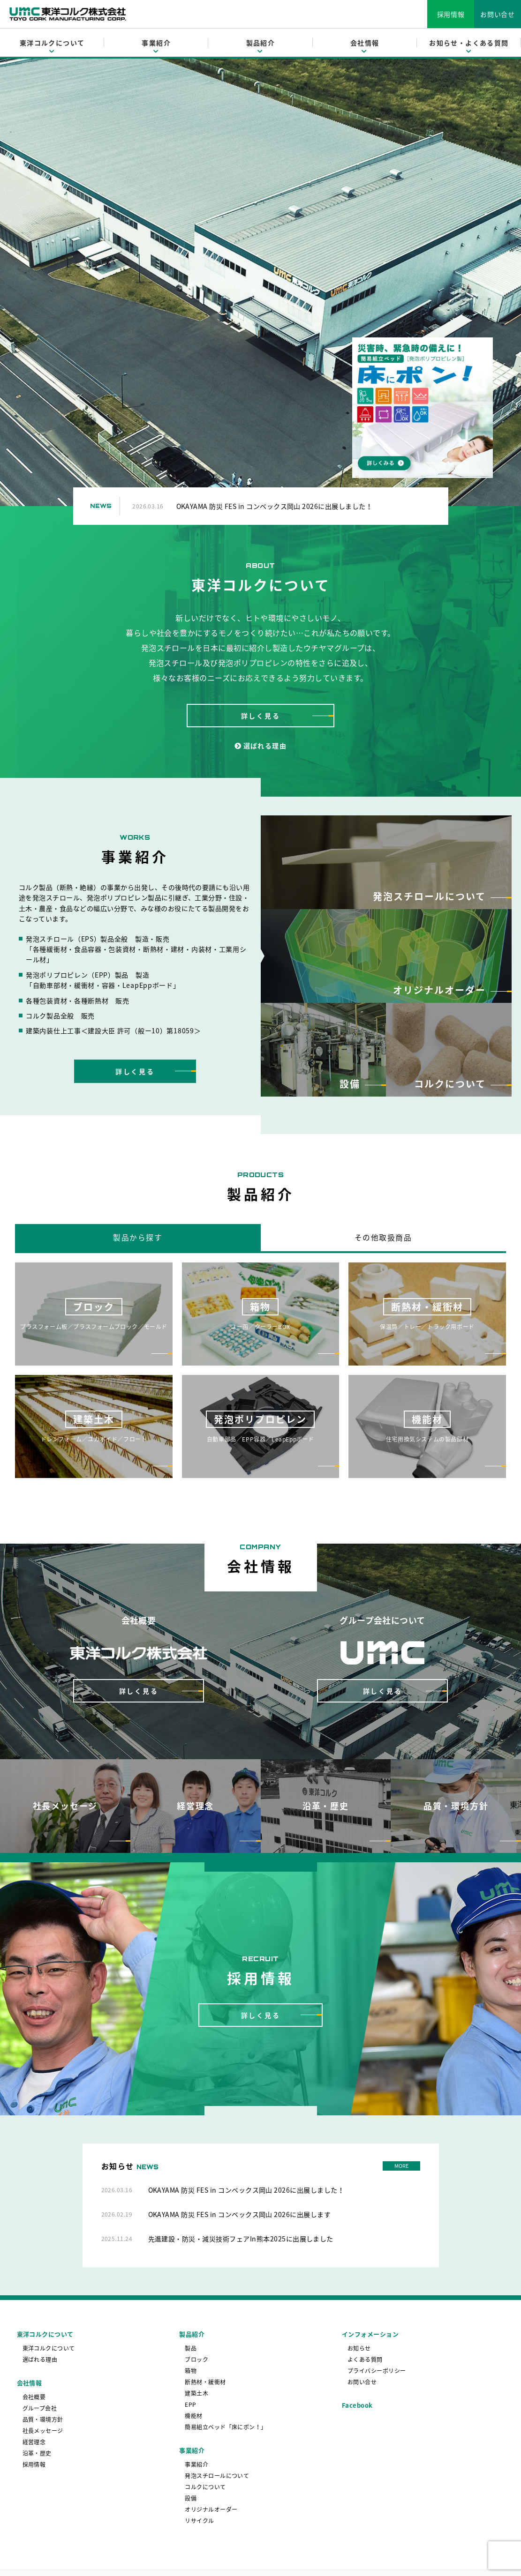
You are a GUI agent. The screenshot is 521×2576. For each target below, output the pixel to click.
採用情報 (451, 14)
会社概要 (34, 2397)
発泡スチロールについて (217, 2476)
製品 (190, 2349)
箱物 (190, 2371)
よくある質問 (365, 2360)
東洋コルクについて (49, 2349)
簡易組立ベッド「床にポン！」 (226, 2427)
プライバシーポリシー (376, 2371)
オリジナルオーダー (211, 2510)
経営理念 (34, 2442)
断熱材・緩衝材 (205, 2382)
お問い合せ (497, 14)
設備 (190, 2498)
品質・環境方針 (43, 2420)
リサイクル (199, 2521)
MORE (401, 2166)
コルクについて (205, 2487)
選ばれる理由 (260, 745)
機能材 (193, 2416)
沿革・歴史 (37, 2453)
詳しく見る (260, 715)
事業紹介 (196, 2465)
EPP (190, 2405)
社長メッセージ (43, 2431)
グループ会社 (40, 2408)
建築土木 (196, 2393)
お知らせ (359, 2349)
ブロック (196, 2360)
